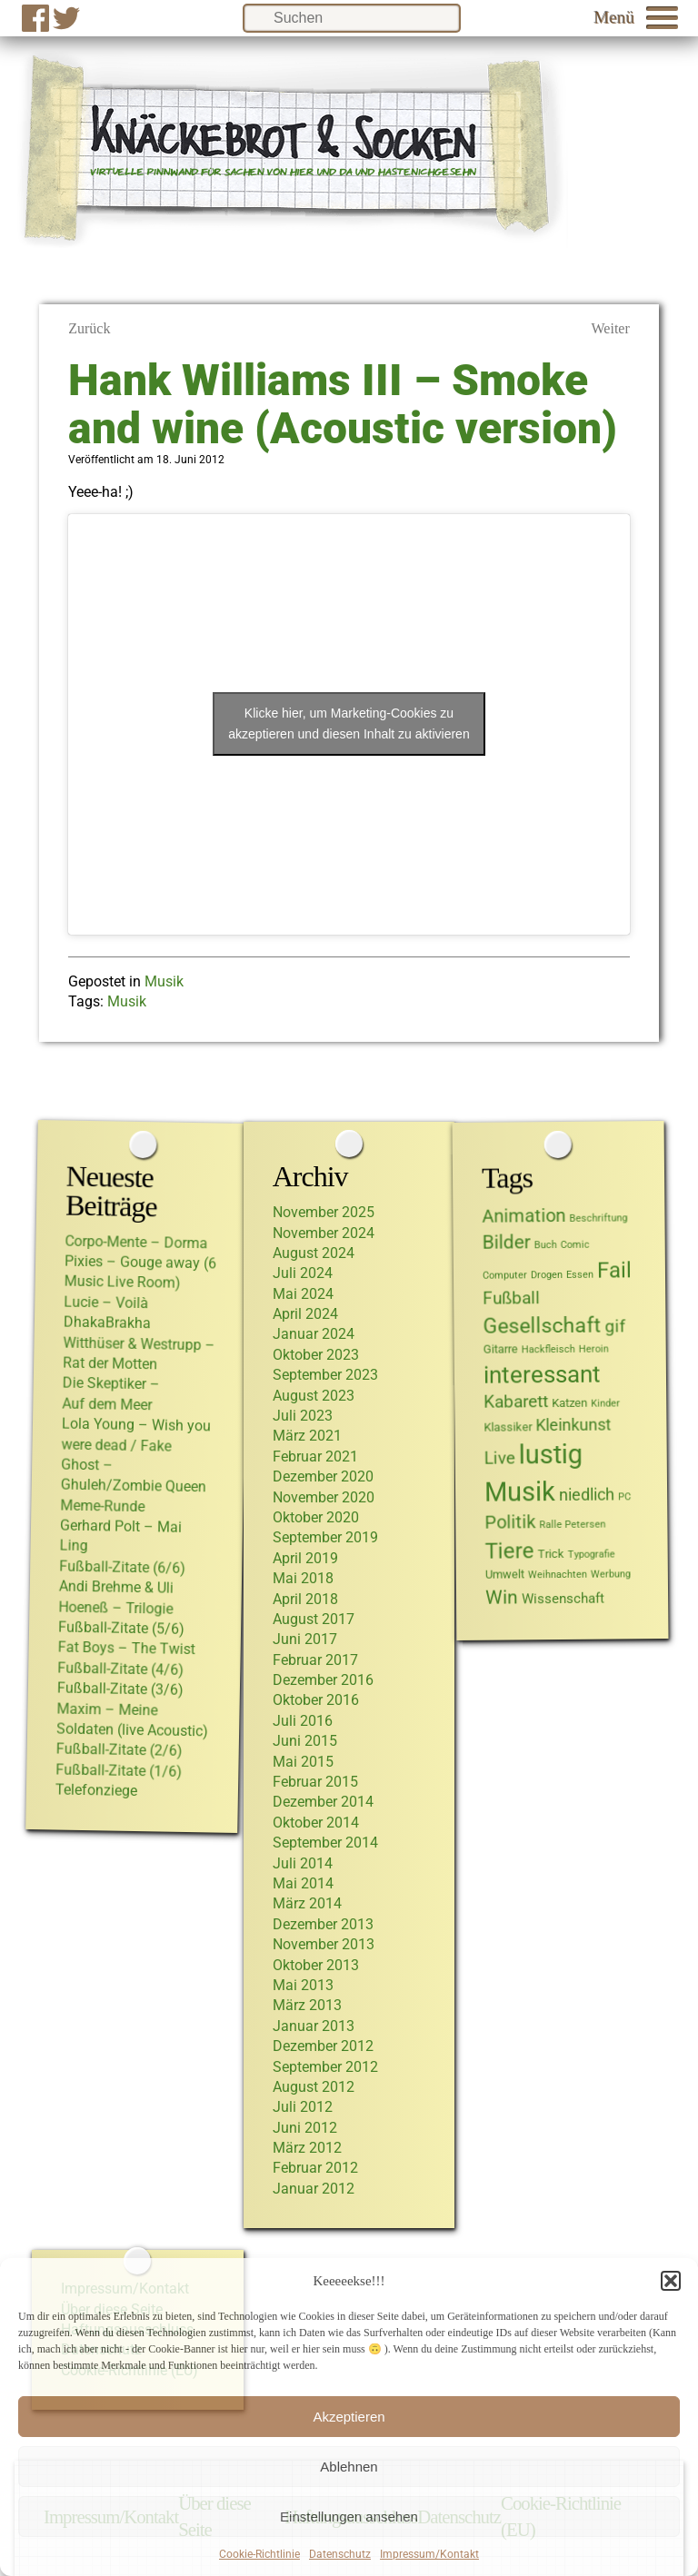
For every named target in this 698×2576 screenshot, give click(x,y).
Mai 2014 (303, 1883)
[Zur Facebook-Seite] (35, 18)
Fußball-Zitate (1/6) (118, 1769)
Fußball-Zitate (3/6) (120, 1688)
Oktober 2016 (316, 1700)
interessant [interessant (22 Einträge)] (542, 1374)
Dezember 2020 (323, 1476)
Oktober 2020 (316, 1517)
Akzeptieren (348, 2416)
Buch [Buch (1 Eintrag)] (545, 1245)
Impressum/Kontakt (429, 2554)
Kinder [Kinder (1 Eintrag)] (605, 1403)
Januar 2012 (313, 2188)
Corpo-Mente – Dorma (136, 1242)
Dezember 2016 (323, 1680)
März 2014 (307, 1903)
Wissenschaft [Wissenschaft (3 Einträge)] (563, 1598)
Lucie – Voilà (106, 1302)
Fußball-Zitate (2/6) (119, 1749)
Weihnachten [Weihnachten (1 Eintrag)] (557, 1575)
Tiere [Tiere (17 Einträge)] (509, 1550)
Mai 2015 (303, 1761)
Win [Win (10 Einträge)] (501, 1596)
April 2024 (305, 1314)
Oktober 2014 (316, 1822)
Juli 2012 (303, 2106)
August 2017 (313, 1619)
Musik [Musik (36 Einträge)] (519, 1492)
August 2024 (313, 1253)
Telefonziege (96, 1789)
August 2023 (313, 1395)
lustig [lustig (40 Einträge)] (551, 1454)
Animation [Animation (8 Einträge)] (524, 1215)
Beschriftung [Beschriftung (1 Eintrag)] (599, 1217)
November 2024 (323, 1233)
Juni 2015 (305, 1740)
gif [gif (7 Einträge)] (615, 1325)
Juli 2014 (303, 1863)
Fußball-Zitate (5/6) (121, 1627)
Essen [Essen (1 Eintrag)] (579, 1274)
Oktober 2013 (316, 1965)
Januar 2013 (313, 2026)
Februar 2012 (315, 2167)
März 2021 (307, 1435)
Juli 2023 (303, 1415)
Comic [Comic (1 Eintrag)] (575, 1245)
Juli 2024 (303, 1273)
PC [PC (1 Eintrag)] (624, 1496)
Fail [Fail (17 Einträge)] (614, 1269)
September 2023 (325, 1374)
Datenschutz (340, 2554)
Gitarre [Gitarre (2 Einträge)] (501, 1348)
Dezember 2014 (323, 1801)
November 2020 (323, 1497)
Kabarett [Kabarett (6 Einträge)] (516, 1401)
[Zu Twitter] (66, 18)
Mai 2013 (303, 1985)
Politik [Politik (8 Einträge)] (510, 1521)
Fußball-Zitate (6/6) (122, 1566)
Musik (164, 981)
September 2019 (325, 1537)
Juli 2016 (303, 1720)
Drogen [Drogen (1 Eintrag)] (547, 1275)
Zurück (89, 328)
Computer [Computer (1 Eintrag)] (505, 1275)
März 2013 (307, 2005)
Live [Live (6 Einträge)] (499, 1458)
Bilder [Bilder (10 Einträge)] (507, 1241)
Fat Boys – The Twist (126, 1648)
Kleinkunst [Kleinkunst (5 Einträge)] (574, 1424)
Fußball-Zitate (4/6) (120, 1668)
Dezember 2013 (323, 1924)
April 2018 (305, 1599)
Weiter (611, 328)
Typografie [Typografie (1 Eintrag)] (591, 1554)
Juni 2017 (305, 1639)
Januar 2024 (313, 1333)
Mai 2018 (303, 1578)
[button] (671, 2281)
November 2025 (323, 1212)
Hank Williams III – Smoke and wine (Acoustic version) (342, 404)
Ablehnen (348, 2466)
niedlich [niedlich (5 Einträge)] (586, 1494)
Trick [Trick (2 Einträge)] (551, 1553)
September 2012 (325, 2067)
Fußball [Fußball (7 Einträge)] (511, 1298)
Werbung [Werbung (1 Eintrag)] (611, 1574)
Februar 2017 (315, 1660)
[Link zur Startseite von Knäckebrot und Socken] (292, 235)
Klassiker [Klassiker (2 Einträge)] (508, 1425)
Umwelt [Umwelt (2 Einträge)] (504, 1573)
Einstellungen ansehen (349, 2516)
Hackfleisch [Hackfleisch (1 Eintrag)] (548, 1348)
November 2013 (323, 1944)
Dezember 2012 (323, 2046)
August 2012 (313, 2086)
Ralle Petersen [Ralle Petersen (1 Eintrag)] (573, 1524)
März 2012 (307, 2147)
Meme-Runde (102, 1505)
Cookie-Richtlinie (259, 2554)
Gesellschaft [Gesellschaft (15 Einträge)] (543, 1325)
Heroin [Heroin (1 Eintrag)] (594, 1348)
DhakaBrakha (107, 1322)
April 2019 (305, 1558)
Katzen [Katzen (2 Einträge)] (569, 1402)
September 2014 (325, 1842)
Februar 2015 (315, 1781)
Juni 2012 (305, 2127)
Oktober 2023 (316, 1354)
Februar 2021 (315, 1456)
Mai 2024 (303, 1294)
